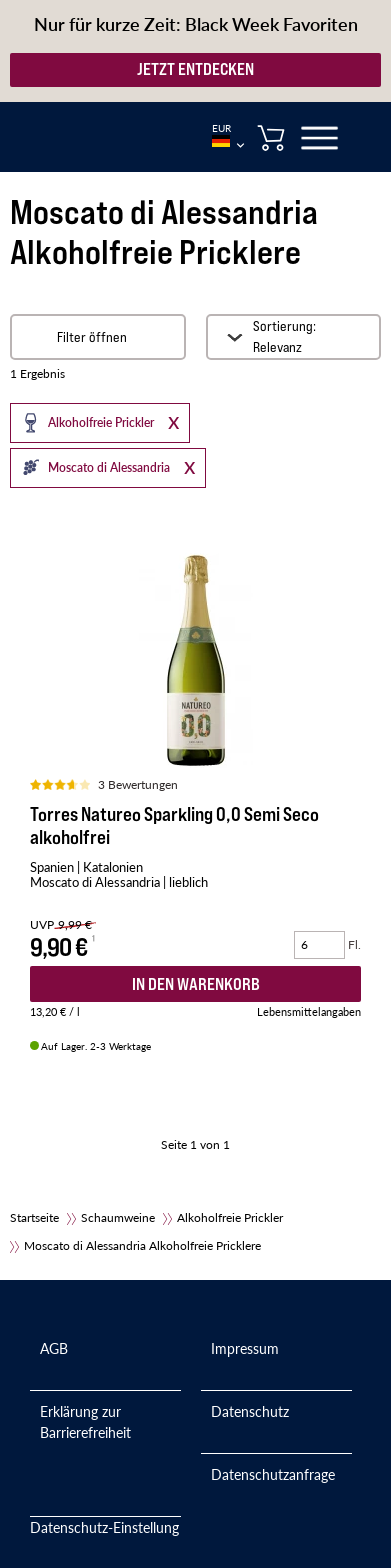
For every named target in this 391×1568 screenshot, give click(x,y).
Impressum (245, 1348)
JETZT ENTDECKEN (195, 69)
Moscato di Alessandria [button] (91, 467)
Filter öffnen (92, 337)
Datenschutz (250, 1411)
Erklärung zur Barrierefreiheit (85, 1421)
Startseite (34, 1217)
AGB (54, 1348)
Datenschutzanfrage (273, 1474)
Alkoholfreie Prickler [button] (83, 422)
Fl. (354, 944)
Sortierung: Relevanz (284, 336)
